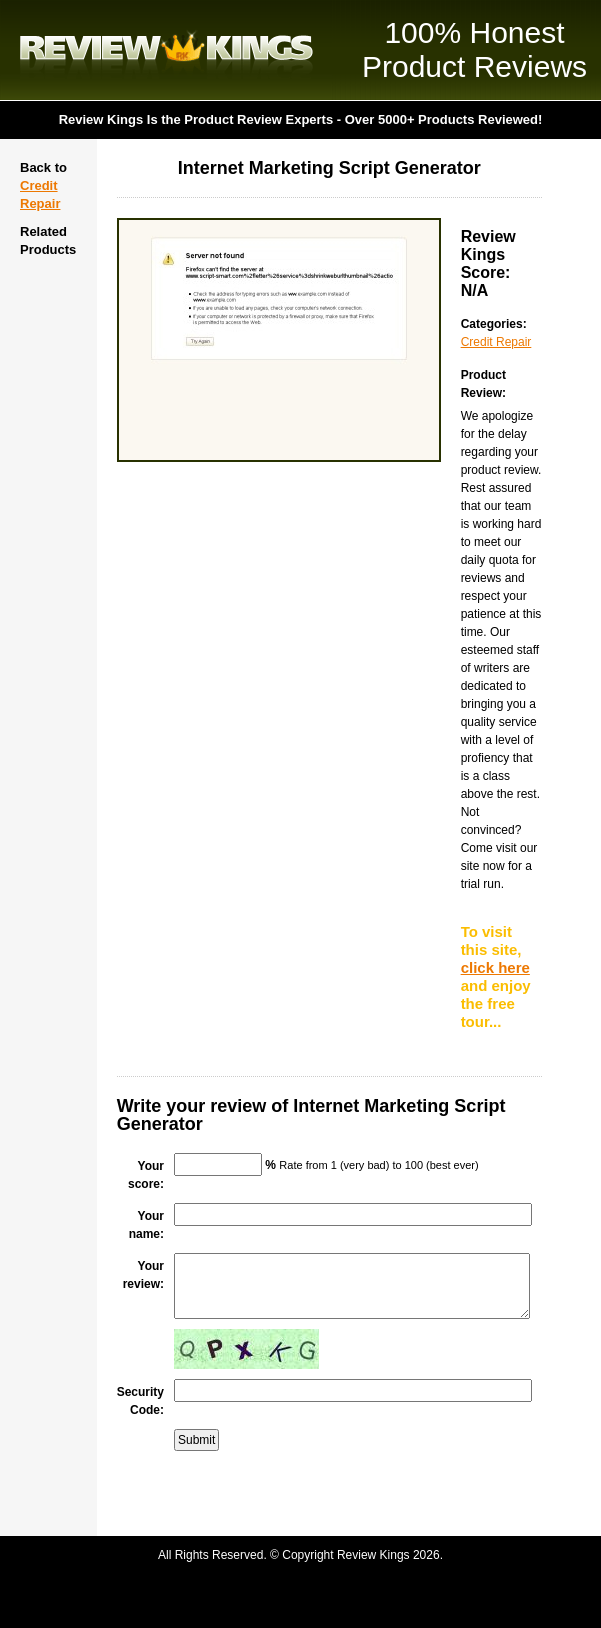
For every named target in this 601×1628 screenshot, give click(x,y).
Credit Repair (496, 342)
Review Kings (166, 50)
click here (495, 967)
